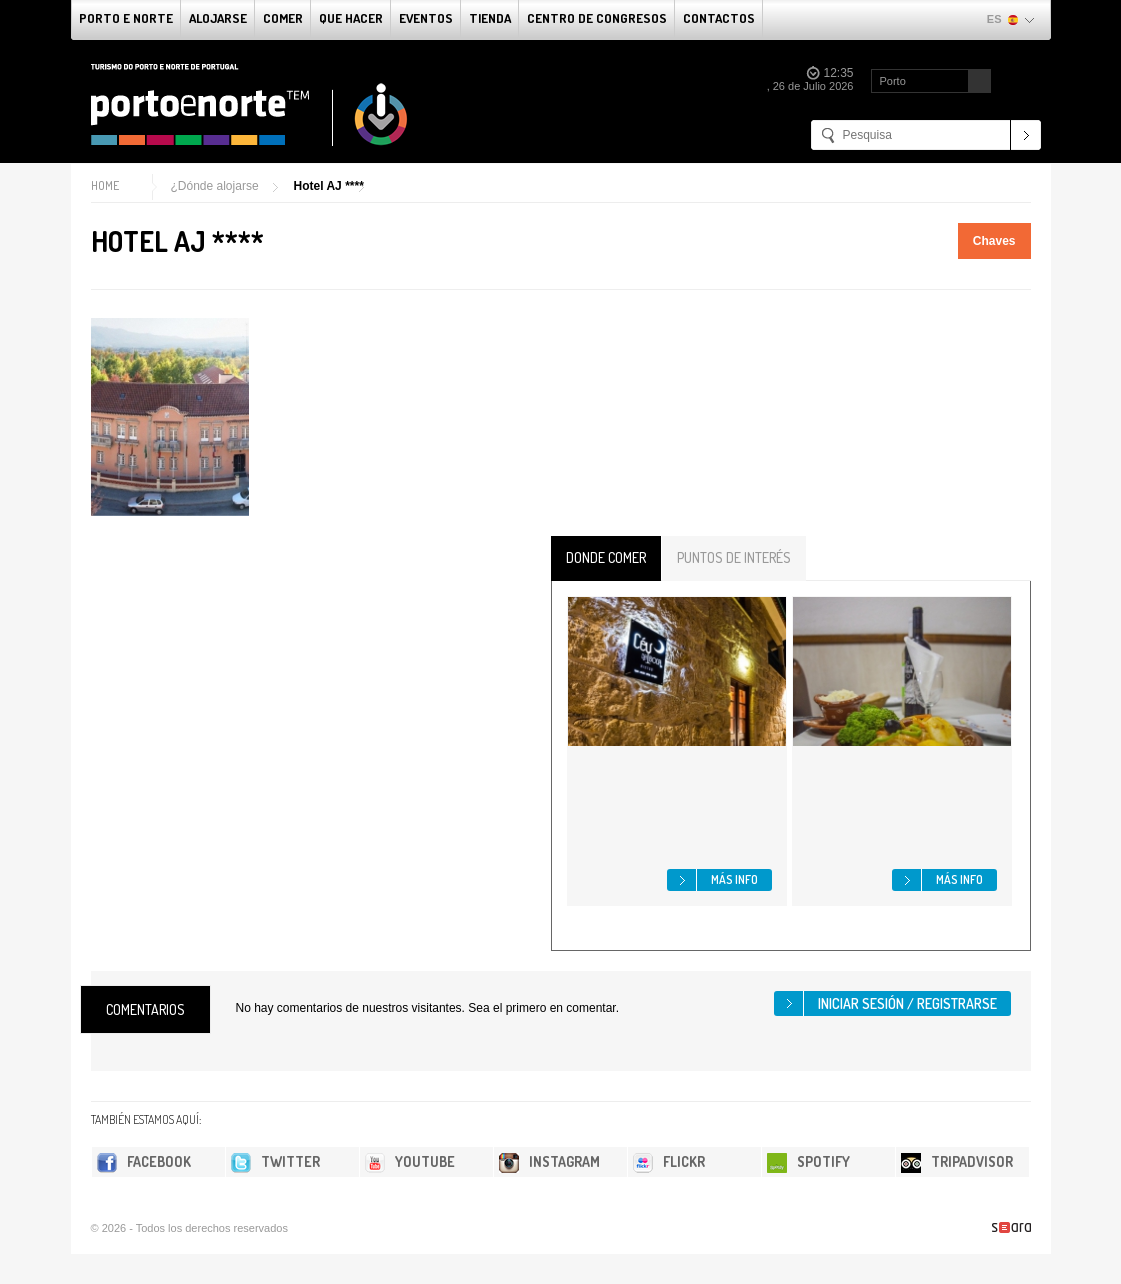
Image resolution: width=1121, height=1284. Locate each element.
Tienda (490, 18)
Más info (734, 879)
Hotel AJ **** (329, 186)
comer (283, 18)
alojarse (218, 18)
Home (105, 185)
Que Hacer (351, 18)
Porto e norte (126, 18)
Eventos (426, 18)
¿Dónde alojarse (215, 186)
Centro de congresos (597, 18)
